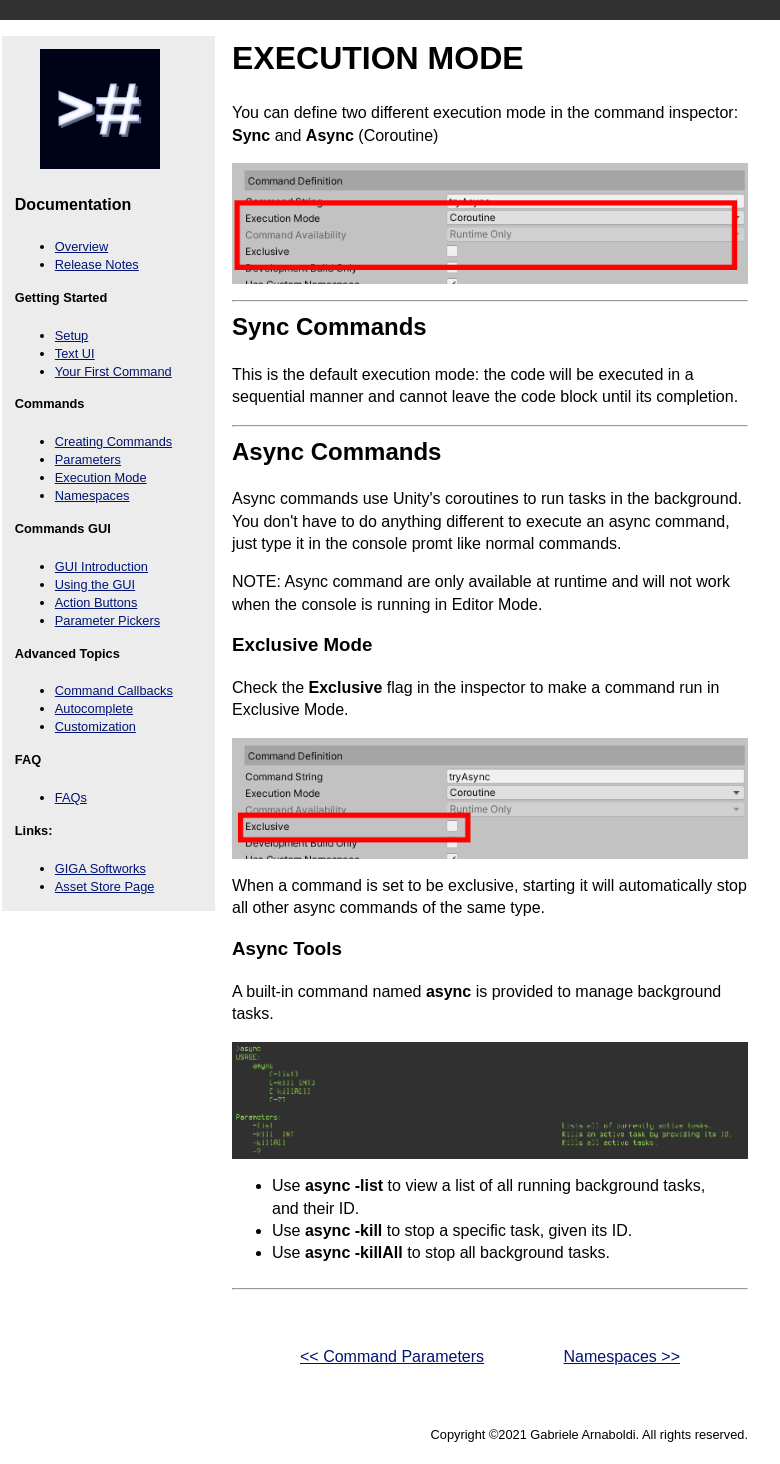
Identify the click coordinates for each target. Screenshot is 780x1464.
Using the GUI (95, 584)
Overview (81, 246)
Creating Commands (113, 441)
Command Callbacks (114, 690)
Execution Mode (101, 477)
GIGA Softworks (100, 868)
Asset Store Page (105, 886)
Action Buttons (96, 602)
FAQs (71, 797)
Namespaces (92, 495)
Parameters (88, 459)
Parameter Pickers (107, 620)
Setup (71, 335)
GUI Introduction (101, 566)
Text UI (75, 353)
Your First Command (113, 371)
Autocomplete (94, 708)
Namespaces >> (655, 1358)
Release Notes (97, 264)
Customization (95, 726)
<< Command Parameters (358, 1358)
